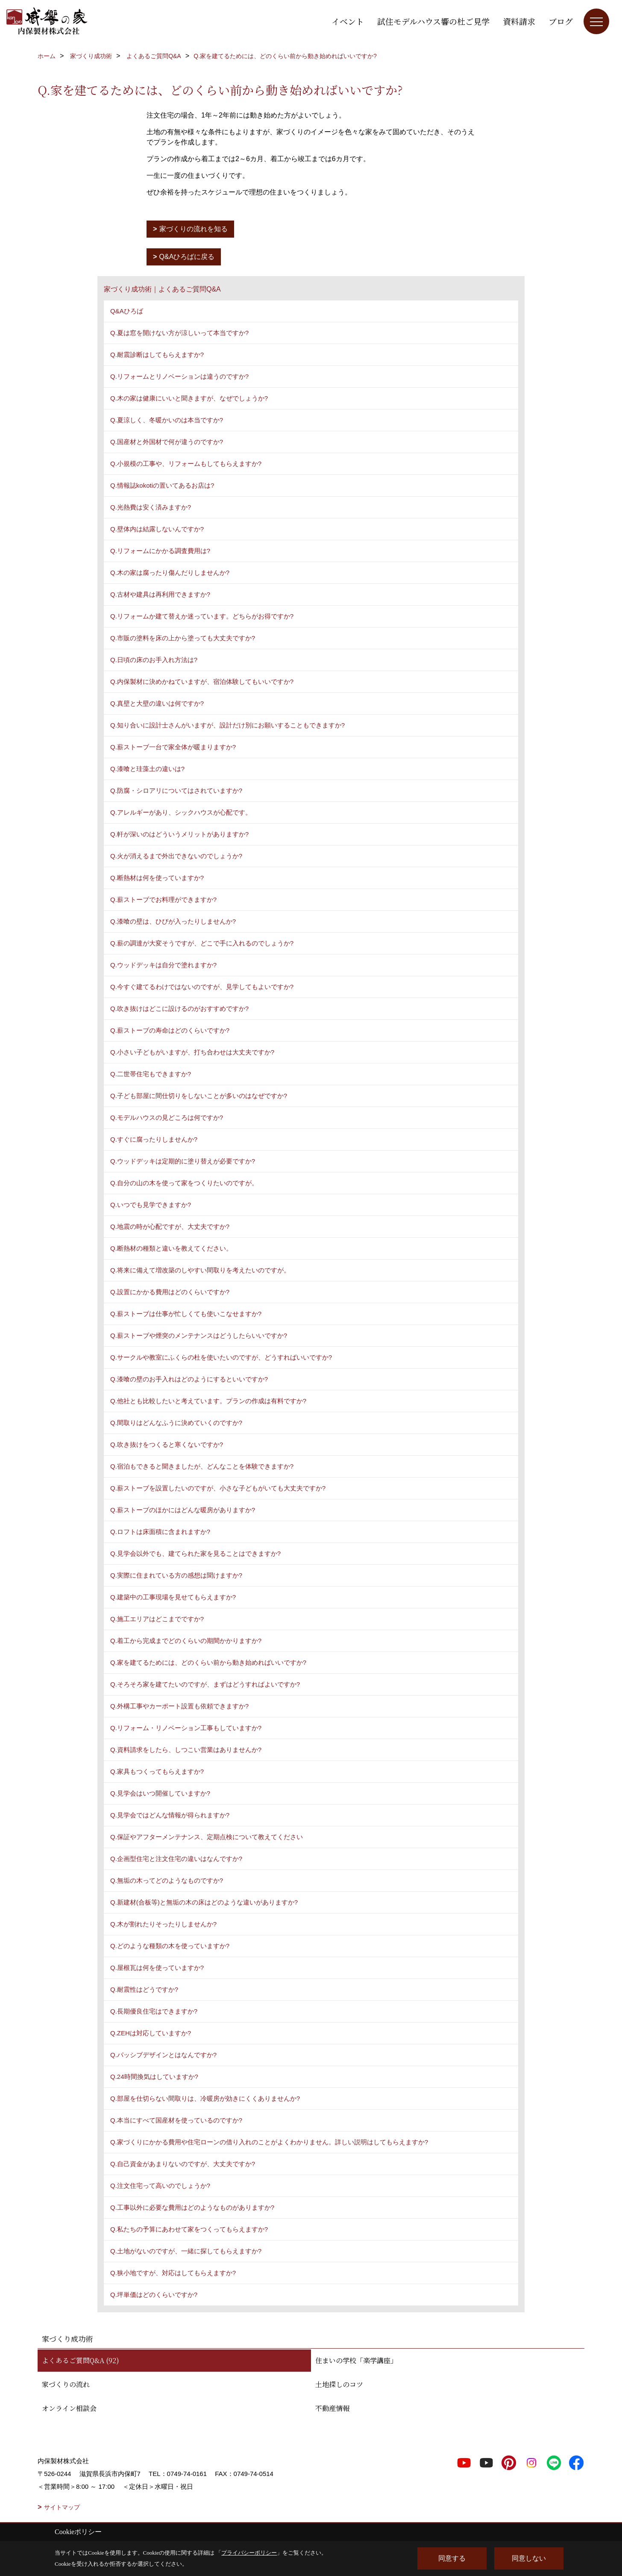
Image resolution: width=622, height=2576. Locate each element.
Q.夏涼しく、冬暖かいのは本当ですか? (166, 420)
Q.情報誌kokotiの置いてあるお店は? (162, 485)
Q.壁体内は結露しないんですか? (157, 529)
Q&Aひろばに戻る (187, 256)
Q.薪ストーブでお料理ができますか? (163, 899)
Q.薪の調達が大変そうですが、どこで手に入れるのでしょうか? (201, 943)
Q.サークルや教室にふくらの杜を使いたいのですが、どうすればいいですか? (221, 1357)
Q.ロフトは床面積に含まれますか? (160, 1531)
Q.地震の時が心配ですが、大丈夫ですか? (169, 1226)
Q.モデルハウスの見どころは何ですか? (166, 1117)
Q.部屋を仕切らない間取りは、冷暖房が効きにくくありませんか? (205, 2098)
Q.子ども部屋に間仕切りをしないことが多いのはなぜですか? (198, 1095)
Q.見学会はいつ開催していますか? (160, 1793)
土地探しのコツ (339, 2384)
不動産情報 (332, 2408)
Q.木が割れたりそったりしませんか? (163, 1924)
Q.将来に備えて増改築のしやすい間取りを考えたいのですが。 (200, 1270)
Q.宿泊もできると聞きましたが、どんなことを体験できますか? (201, 1466)
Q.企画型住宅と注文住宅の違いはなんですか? (176, 1858)
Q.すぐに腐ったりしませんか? (153, 1139)
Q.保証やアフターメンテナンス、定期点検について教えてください (206, 1836)
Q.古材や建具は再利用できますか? (160, 594)
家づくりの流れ (66, 2384)
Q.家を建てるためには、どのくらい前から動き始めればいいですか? (208, 1662)
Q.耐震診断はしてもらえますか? (157, 354)
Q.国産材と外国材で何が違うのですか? (166, 441)
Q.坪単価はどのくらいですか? (153, 2294)
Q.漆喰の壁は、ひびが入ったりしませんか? (173, 921)
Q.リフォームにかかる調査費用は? (160, 550)
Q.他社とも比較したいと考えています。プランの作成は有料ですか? (208, 1400)
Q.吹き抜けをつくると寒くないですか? (166, 1444)
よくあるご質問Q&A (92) (80, 2360)
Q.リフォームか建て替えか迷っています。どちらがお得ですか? (201, 616)
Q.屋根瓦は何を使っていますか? (157, 1967)
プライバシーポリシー (249, 2553)
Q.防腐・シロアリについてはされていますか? (176, 790)
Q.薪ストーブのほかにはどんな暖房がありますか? (182, 1509)
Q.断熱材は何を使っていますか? (157, 877)
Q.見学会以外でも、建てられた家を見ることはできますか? (195, 1553)
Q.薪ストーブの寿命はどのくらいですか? (169, 1030)
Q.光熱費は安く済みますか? (150, 507)
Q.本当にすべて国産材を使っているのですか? (176, 2120)
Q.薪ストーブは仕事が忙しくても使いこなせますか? (185, 1313)
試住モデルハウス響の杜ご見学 (433, 21)
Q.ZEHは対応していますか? (150, 2033)
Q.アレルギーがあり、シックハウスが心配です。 (181, 812)
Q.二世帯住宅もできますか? (150, 1074)
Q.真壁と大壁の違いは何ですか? (157, 703)
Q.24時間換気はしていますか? (154, 2076)
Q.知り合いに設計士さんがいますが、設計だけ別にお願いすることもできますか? (227, 725)
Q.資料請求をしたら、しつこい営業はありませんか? (185, 1749)
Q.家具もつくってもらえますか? (157, 1771)
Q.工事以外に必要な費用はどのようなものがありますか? (192, 2207)
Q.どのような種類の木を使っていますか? (169, 1945)
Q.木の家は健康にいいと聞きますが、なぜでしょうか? (189, 398)
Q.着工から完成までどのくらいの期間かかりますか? (185, 1640)
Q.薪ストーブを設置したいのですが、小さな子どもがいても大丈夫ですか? (218, 1488)
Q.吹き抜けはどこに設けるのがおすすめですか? (179, 1008)
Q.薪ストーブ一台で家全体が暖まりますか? (173, 747)
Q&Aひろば (126, 311)
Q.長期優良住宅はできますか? (153, 2011)
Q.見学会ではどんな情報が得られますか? (169, 1815)
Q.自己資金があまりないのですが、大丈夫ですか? (182, 2163)
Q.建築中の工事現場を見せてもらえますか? (173, 1597)
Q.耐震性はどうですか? (144, 1989)
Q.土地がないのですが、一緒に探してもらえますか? (185, 2251)
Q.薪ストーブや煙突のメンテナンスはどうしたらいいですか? (198, 1335)
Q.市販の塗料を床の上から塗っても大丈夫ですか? (182, 638)
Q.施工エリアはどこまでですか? (157, 1618)
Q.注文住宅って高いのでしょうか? (160, 2185)
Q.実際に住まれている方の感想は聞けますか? (176, 1575)
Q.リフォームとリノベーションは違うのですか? (179, 376)
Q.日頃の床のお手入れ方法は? (153, 659)
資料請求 (519, 21)
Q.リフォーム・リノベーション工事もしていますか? (185, 1727)
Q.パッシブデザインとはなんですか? (163, 2054)
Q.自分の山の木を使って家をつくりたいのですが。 (184, 1182)
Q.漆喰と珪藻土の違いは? (147, 768)
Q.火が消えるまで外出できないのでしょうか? (176, 856)
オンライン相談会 (69, 2408)
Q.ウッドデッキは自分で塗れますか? (163, 965)
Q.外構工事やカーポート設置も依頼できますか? (179, 1706)
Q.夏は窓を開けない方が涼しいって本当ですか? (179, 332)
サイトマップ (62, 2507)
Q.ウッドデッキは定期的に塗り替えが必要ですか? (182, 1161)
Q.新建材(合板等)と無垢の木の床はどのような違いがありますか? (204, 1902)
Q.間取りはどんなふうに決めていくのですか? (176, 1422)
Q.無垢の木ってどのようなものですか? (166, 1880)
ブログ (561, 21)
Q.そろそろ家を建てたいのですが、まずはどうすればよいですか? (205, 1684)
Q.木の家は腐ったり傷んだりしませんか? (169, 572)
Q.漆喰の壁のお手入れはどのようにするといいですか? (189, 1379)
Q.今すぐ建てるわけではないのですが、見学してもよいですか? (201, 986)
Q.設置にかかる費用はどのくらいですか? (169, 1291)
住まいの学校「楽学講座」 (356, 2360)
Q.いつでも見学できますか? (150, 1204)
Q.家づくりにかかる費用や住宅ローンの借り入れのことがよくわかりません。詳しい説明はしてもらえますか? (269, 2142)
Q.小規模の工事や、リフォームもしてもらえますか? (185, 463)
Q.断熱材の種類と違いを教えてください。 (171, 1248)
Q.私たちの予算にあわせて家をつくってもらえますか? (189, 2229)
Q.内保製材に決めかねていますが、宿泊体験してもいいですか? (201, 681)
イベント (348, 21)
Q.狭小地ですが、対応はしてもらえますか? (173, 2272)
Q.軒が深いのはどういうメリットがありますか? (179, 834)
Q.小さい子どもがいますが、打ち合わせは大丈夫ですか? (192, 1052)
